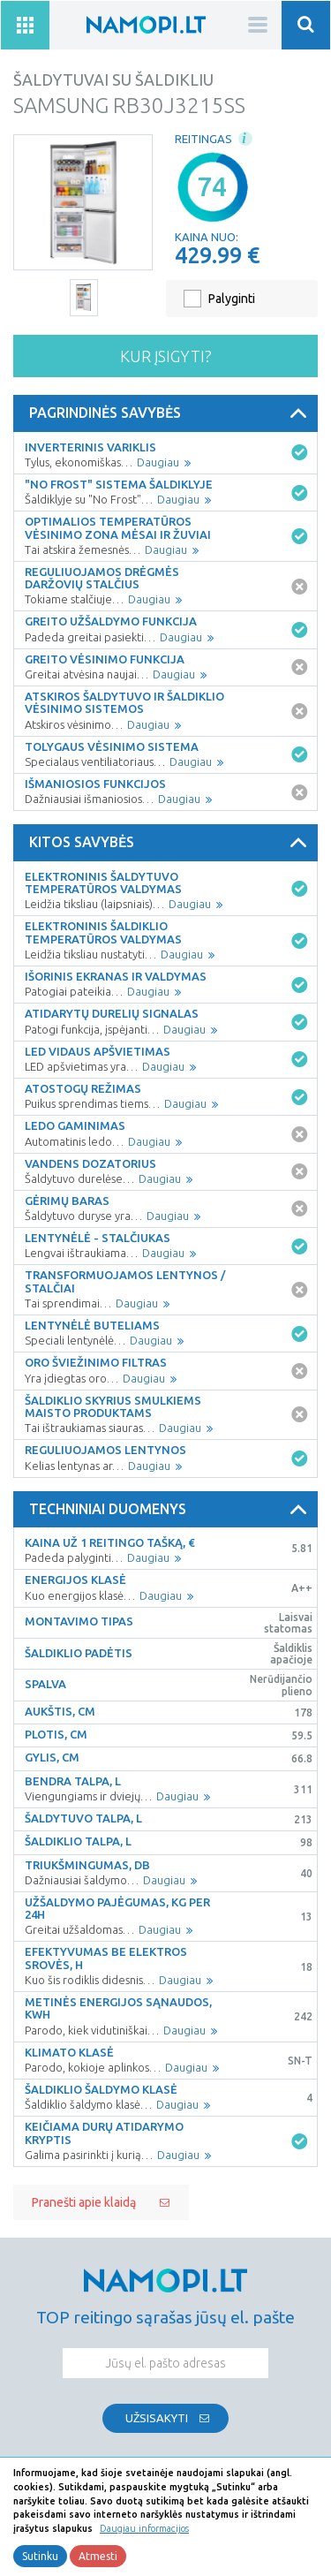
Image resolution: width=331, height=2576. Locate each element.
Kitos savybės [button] (170, 842)
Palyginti (231, 299)
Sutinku (40, 2556)
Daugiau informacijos (144, 2528)
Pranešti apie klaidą (84, 2202)
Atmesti (98, 2556)
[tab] (165, 413)
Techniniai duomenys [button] (170, 1509)
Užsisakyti (156, 2418)
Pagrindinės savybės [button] (170, 413)
